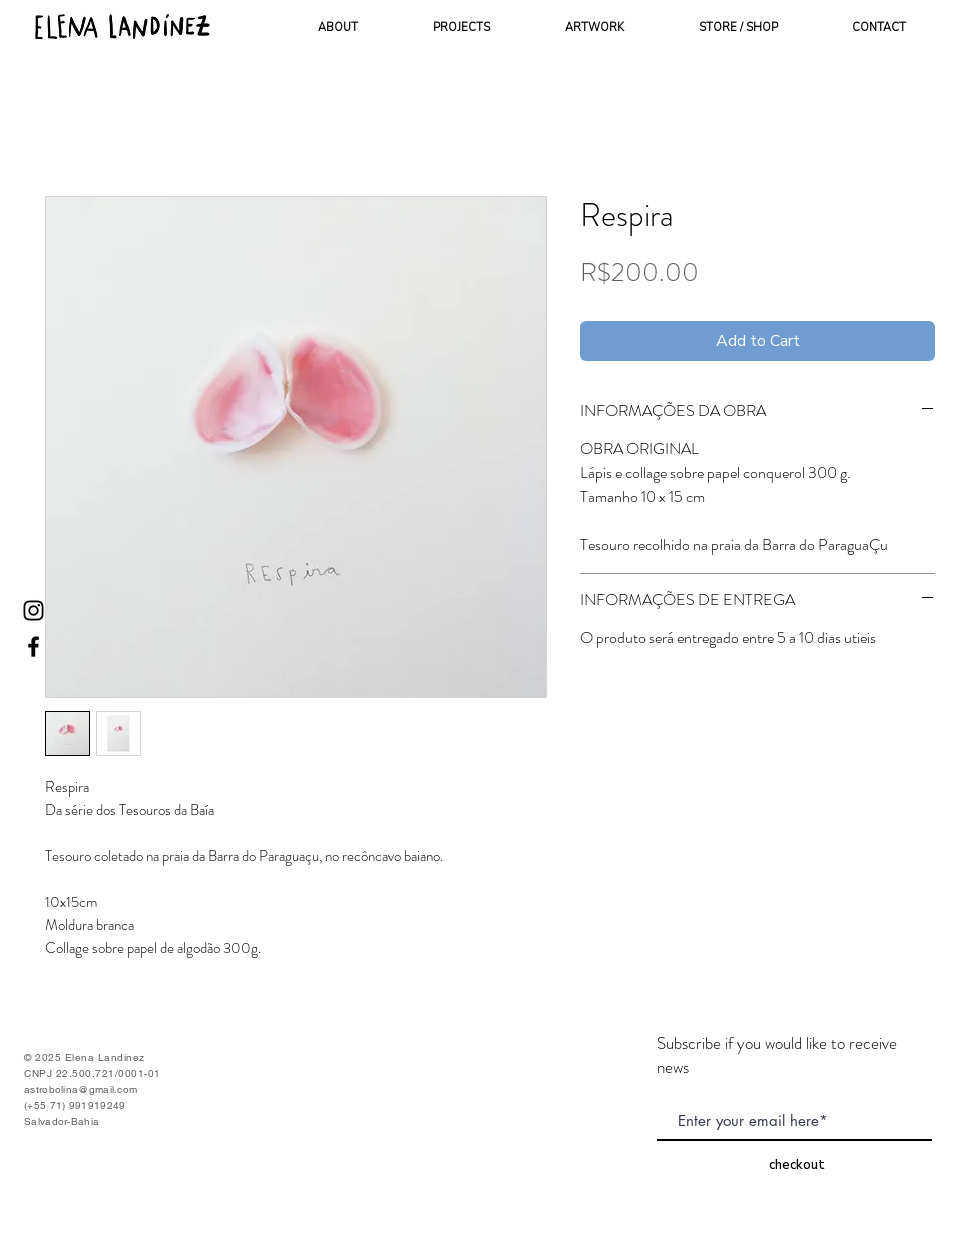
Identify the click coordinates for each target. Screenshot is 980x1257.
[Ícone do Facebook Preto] (33, 646)
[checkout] (797, 1165)
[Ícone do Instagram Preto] (33, 610)
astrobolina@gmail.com (80, 1089)
